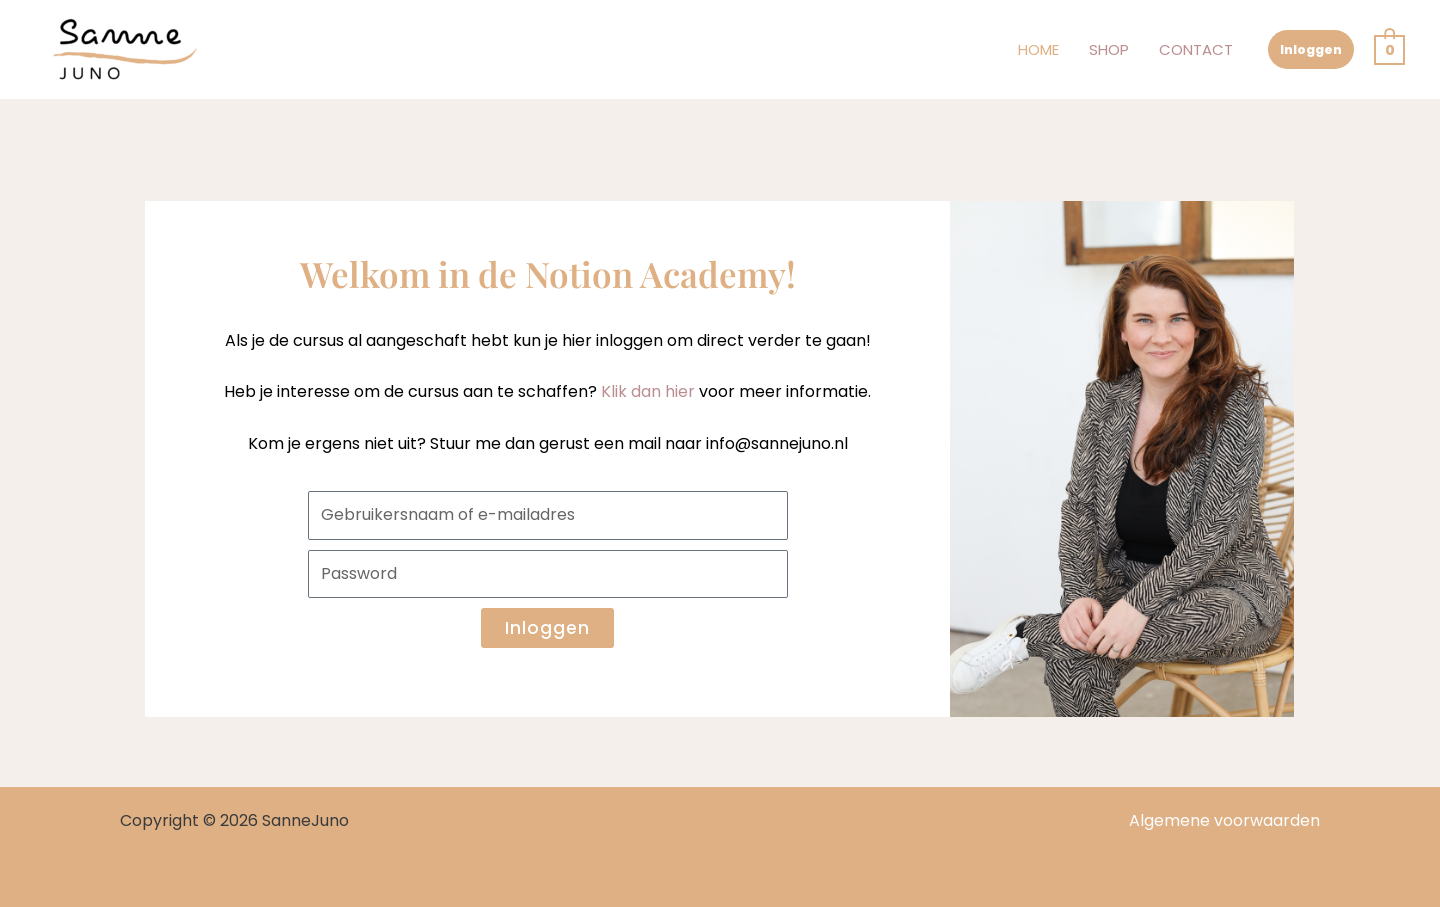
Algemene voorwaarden (1224, 820)
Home (1038, 49)
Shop (1109, 49)
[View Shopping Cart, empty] (1389, 49)
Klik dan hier (648, 391)
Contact (1196, 49)
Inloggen (1311, 49)
